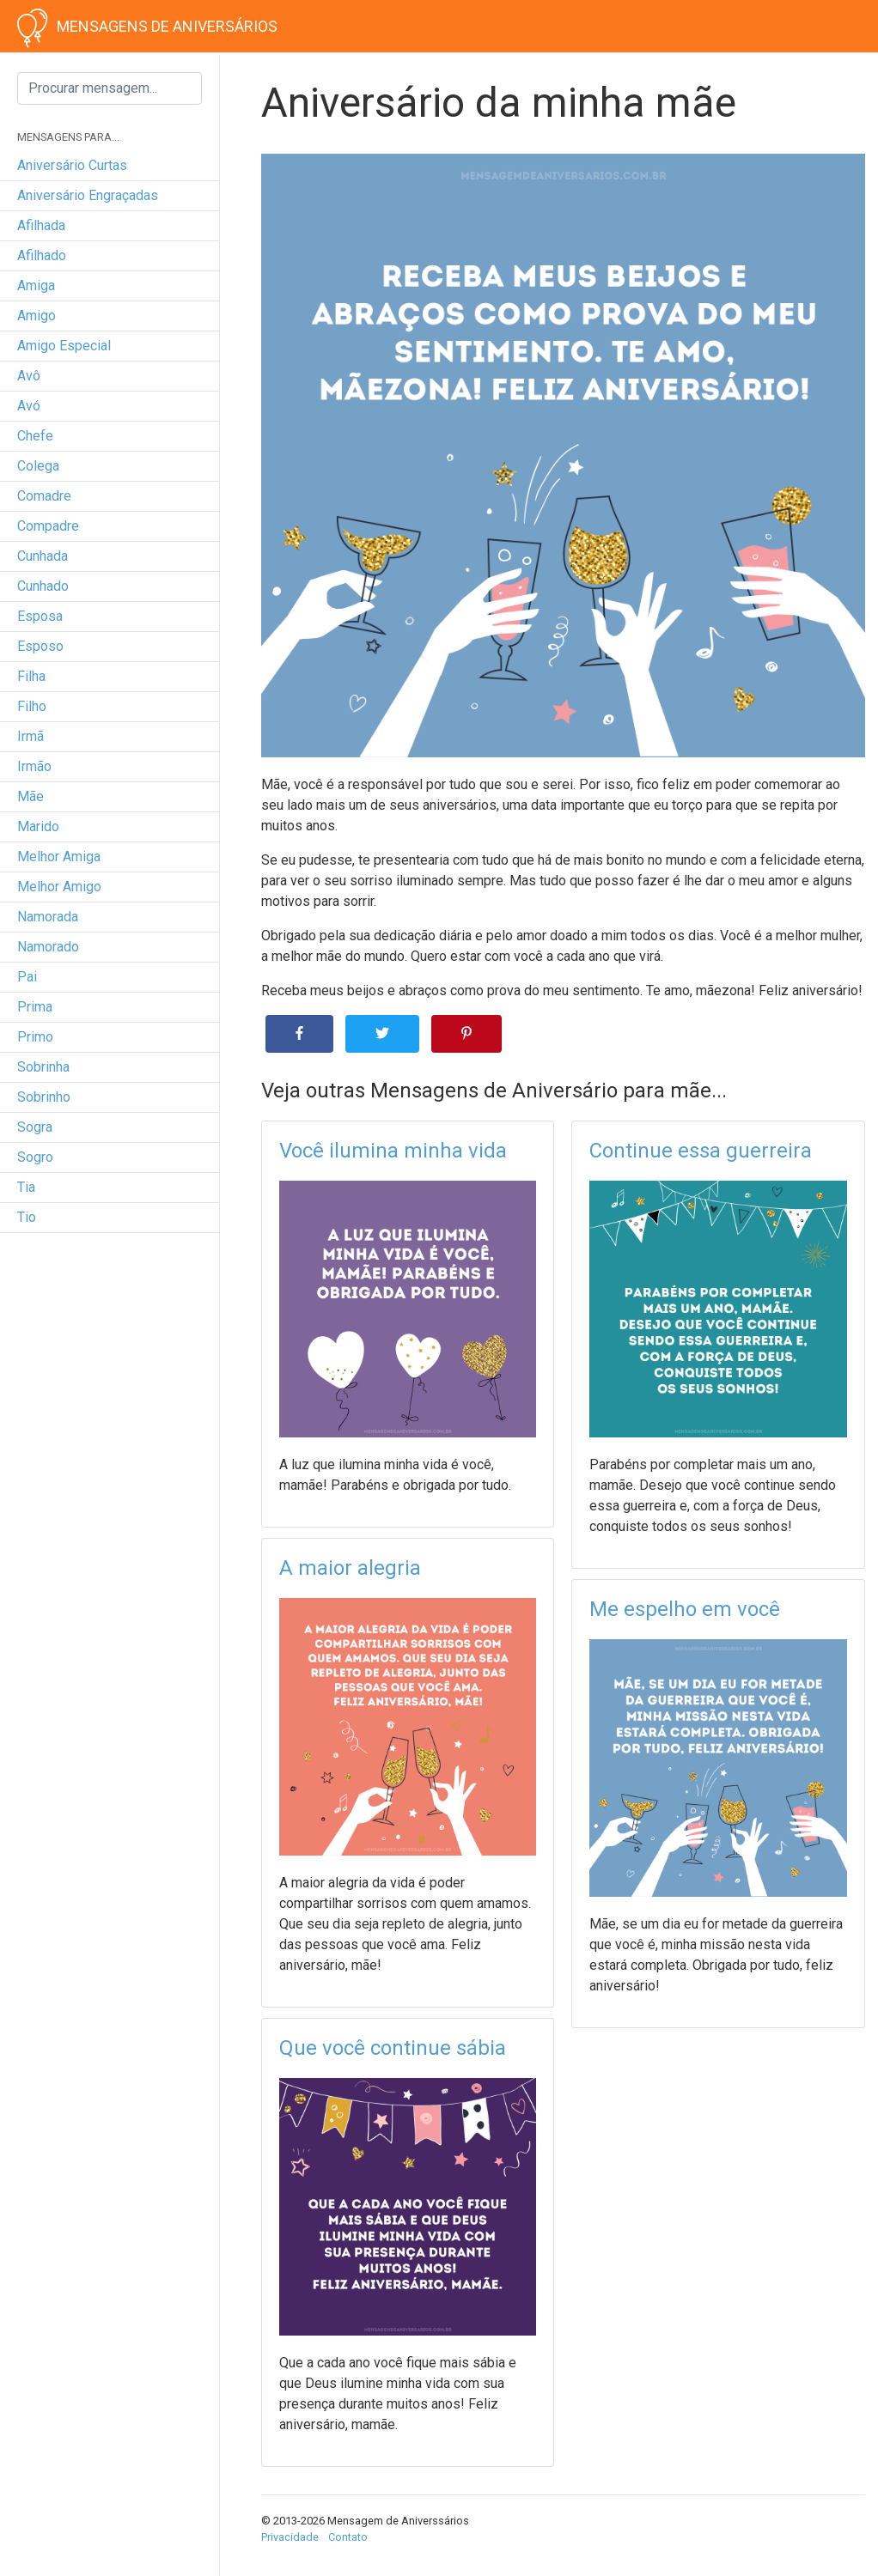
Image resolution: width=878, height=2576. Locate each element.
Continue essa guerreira (700, 1151)
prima (34, 1007)
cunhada (42, 556)
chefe (35, 436)
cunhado (43, 586)
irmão (34, 766)
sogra (34, 1127)
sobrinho (43, 1097)
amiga (36, 285)
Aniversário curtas (72, 165)
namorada (47, 916)
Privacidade (290, 2536)
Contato (348, 2536)
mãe (30, 796)
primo (35, 1037)
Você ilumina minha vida (393, 1151)
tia (26, 1187)
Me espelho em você (684, 1609)
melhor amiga (59, 856)
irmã (30, 736)
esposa (40, 616)
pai (27, 977)
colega (38, 466)
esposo (40, 646)
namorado (48, 947)
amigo (36, 315)
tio (26, 1217)
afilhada (41, 225)
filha (31, 676)
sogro (35, 1157)
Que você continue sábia (392, 2048)
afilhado (41, 255)
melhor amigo (59, 886)
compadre (48, 526)
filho (31, 706)
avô (28, 376)
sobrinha (43, 1067)
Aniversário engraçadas (87, 195)
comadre (44, 496)
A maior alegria (350, 1568)
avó (28, 406)
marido (38, 826)
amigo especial (64, 345)
